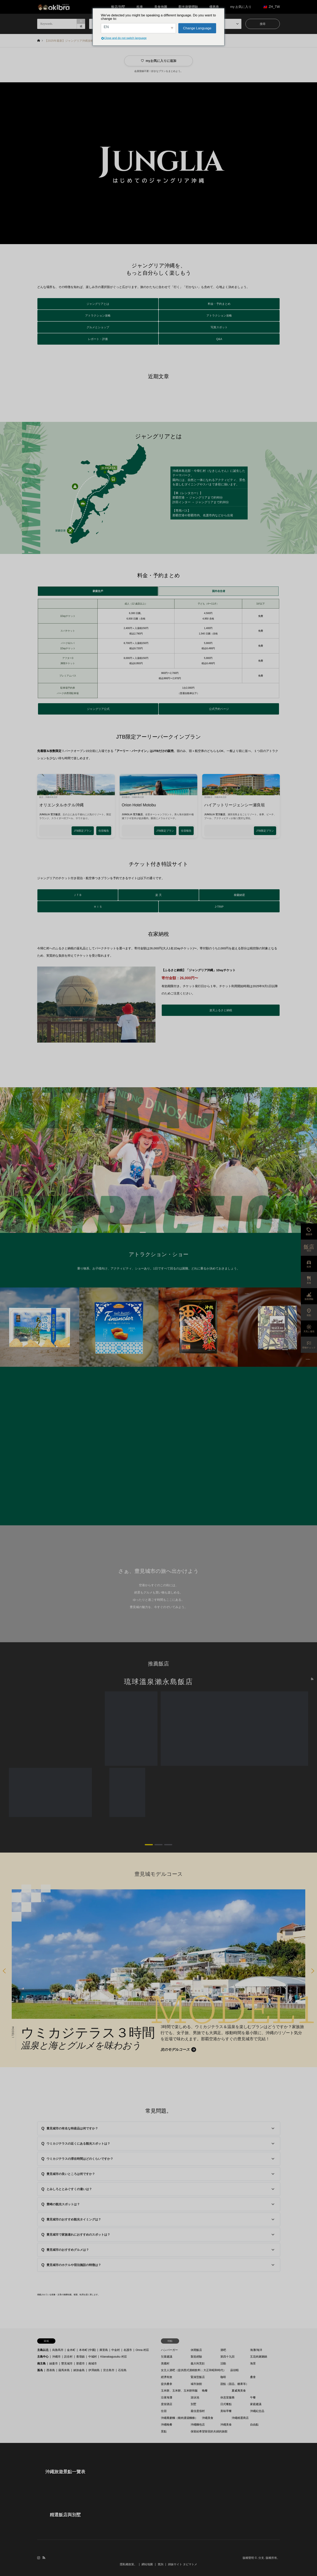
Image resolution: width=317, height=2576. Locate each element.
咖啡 (223, 2377)
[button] (149, 1844)
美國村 (165, 2363)
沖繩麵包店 (198, 2424)
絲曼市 (53, 2363)
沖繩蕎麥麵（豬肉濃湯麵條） (179, 2417)
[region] (158, 163)
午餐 (253, 2397)
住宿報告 (103, 830)
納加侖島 (79, 2370)
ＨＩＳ (98, 906)
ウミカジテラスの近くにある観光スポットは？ (78, 2143)
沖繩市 (56, 2356)
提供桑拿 (166, 2383)
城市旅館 (196, 2383)
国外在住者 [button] (218, 591)
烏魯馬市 (57, 2350)
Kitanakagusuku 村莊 (113, 2356)
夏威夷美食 (239, 2390)
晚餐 (205, 2390)
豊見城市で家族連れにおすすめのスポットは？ (78, 2234)
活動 (223, 2363)
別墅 (193, 2404)
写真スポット (219, 327)
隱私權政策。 (128, 2564)
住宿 (164, 2411)
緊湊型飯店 (198, 2377)
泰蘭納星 (239, 895)
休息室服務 (227, 2397)
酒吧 (223, 2350)
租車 (139, 6)
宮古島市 (108, 2370)
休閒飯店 (196, 2350)
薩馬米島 (64, 2370)
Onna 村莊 (142, 2350)
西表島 (50, 2370)
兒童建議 (166, 2356)
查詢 (160, 2564)
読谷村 (68, 2356)
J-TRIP (219, 906)
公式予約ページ (219, 708)
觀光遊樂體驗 (188, 6)
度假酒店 (166, 2404)
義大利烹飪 (198, 2363)
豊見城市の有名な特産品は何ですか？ (72, 2128)
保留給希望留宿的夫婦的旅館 (209, 2431)
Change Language (197, 28)
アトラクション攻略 (98, 315)
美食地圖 (160, 6)
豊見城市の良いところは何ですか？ (70, 2174)
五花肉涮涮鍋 (258, 2356)
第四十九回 (227, 2356)
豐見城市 (67, 2363)
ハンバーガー (169, 2350)
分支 (261, 2557)
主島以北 (43, 2350)
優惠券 (214, 6)
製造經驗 (196, 2356)
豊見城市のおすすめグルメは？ (67, 2249)
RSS (43, 2557)
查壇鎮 (80, 2356)
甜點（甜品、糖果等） (234, 2383)
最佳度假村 (198, 2411)
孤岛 (40, 2370)
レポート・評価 (98, 339)
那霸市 (80, 2363)
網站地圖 (147, 2564)
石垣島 (122, 2370)
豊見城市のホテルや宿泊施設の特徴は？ (73, 2265)
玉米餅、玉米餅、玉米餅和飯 (179, 2390)
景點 (164, 2431)
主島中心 (43, 2356)
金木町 (71, 2350)
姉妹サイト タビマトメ (182, 2564)
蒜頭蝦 (234, 2370)
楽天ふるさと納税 (220, 1010)
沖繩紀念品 (257, 2411)
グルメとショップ (98, 327)
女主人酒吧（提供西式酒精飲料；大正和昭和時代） (193, 2370)
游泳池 (195, 2397)
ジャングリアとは (98, 303)
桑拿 (253, 2377)
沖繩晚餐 (166, 2424)
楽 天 (158, 895)
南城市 (92, 2363)
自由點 (254, 2424)
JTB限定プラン (83, 830)
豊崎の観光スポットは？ (63, 2204)
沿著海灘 (166, 2397)
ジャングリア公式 (98, 708)
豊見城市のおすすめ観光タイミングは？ (73, 2219)
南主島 (41, 2363)
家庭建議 (255, 2404)
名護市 (128, 2350)
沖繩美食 (207, 2417)
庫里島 (103, 2350)
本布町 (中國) (87, 2350)
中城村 (92, 2356)
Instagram (38, 2557)
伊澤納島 (94, 2370)
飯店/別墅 (118, 6)
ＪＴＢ (77, 895)
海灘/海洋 (256, 2350)
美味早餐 (226, 2411)
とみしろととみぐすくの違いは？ (69, 2189)
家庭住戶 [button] (98, 591)
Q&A (219, 339)
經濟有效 (166, 2377)
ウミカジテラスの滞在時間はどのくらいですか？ (79, 2158)
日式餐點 (226, 2404)
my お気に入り (241, 6)
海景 (253, 2363)
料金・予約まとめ (219, 303)
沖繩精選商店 (240, 2417)
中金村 (115, 2350)
